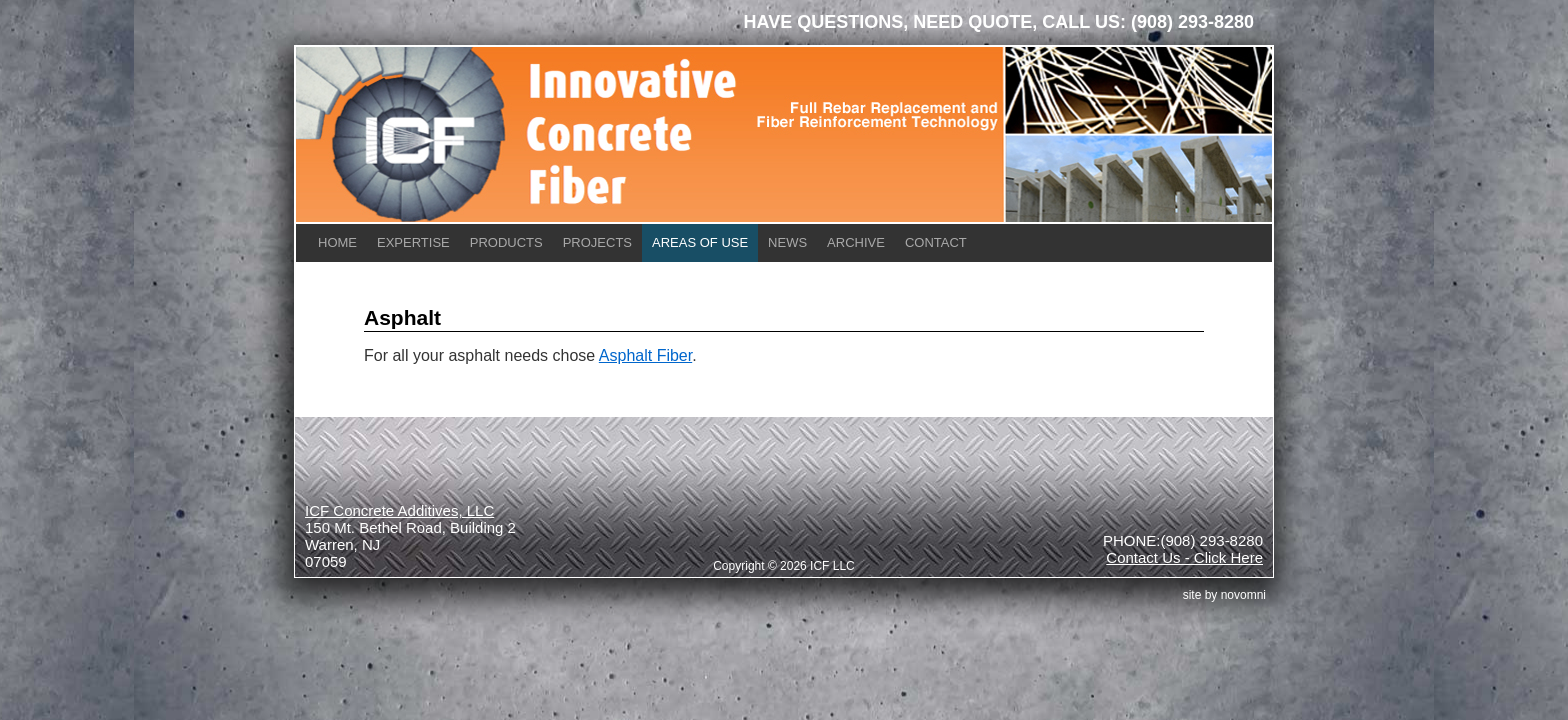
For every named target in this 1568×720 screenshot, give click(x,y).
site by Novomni (1224, 595)
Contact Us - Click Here (1184, 557)
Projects (597, 242)
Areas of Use (700, 242)
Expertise (413, 242)
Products (506, 242)
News (787, 242)
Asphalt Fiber (645, 355)
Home (337, 242)
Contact (936, 242)
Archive (856, 242)
